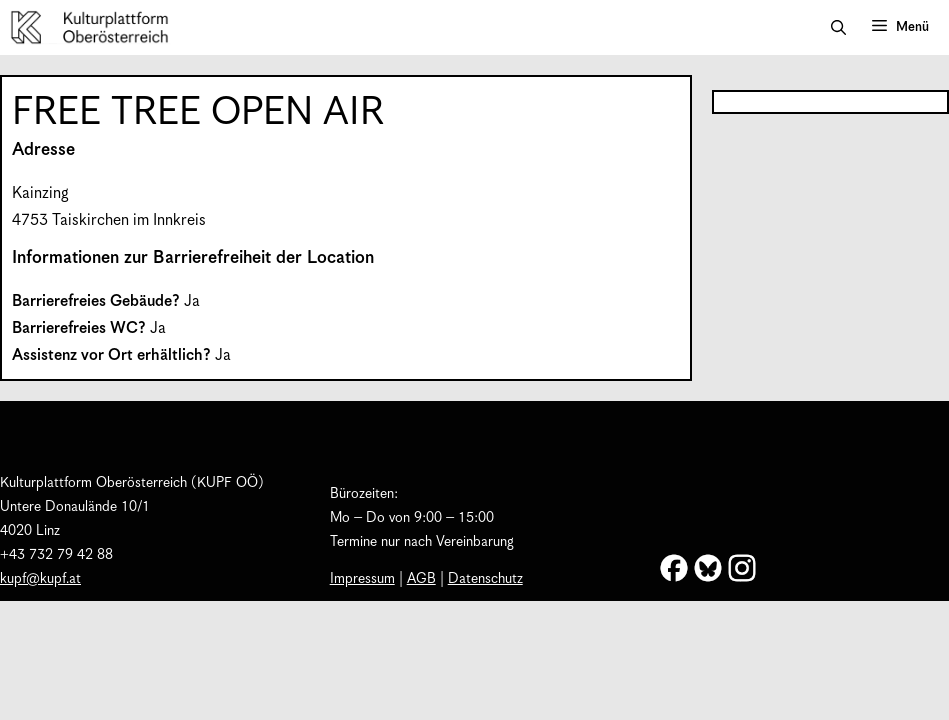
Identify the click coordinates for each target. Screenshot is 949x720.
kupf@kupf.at (40, 579)
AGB (421, 579)
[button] (838, 28)
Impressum (362, 579)
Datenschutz (485, 579)
